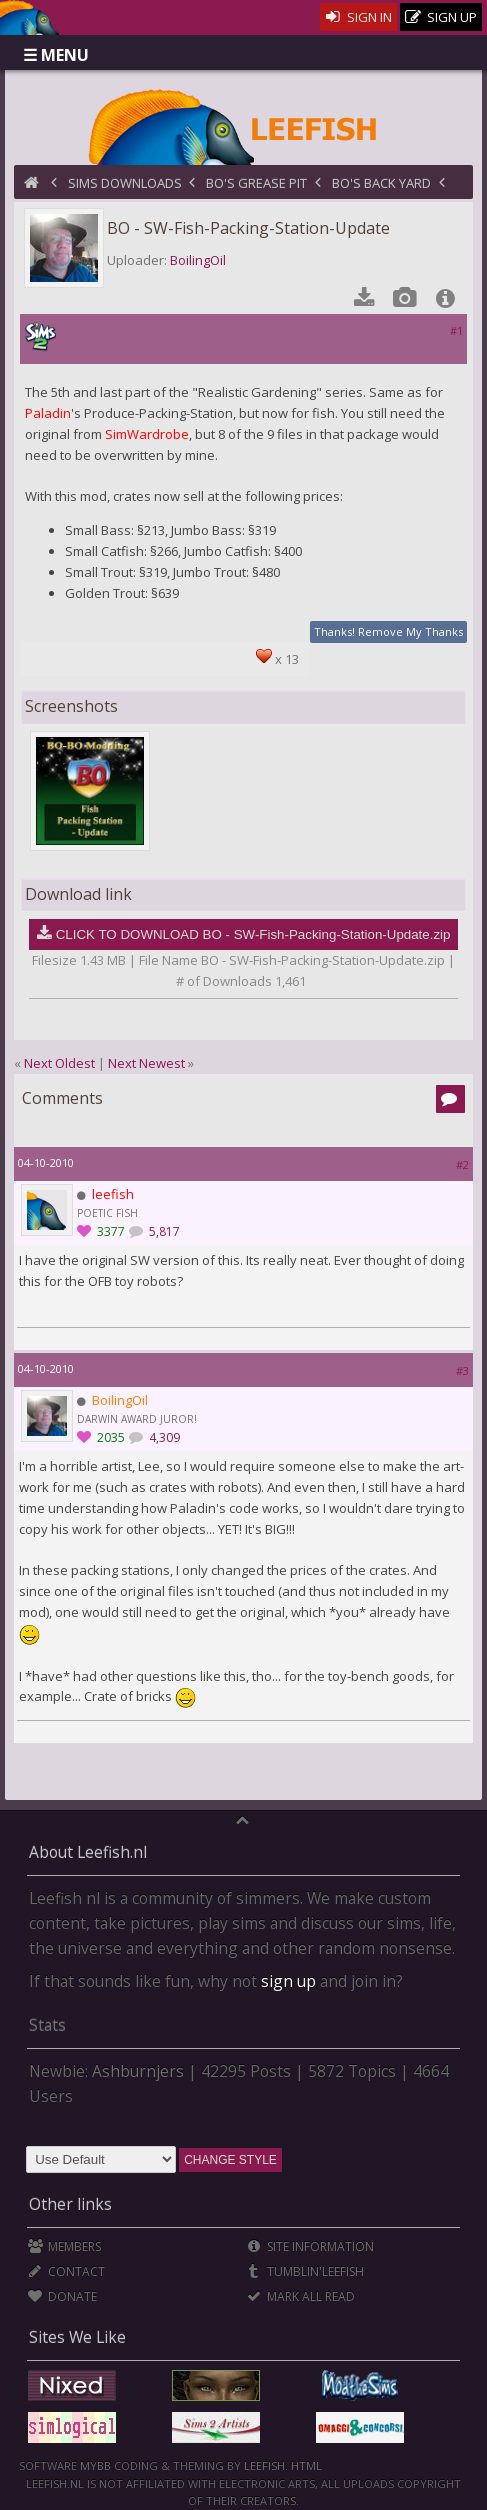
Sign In (358, 17)
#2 (462, 1164)
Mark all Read (301, 2296)
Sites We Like (77, 2337)
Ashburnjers (138, 2071)
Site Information (310, 2246)
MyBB (95, 2465)
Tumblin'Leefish (305, 2271)
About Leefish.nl (88, 1852)
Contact (66, 2271)
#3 (462, 1370)
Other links (70, 2204)
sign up (288, 1981)
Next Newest (146, 1063)
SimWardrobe (147, 434)
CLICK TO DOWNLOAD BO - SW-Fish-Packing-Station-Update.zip (253, 934)
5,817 (163, 1231)
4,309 (163, 1437)
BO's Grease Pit (256, 183)
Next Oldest (59, 1063)
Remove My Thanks (410, 631)
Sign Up (441, 17)
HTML (305, 2465)
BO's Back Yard (381, 183)
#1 (456, 330)
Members (64, 2246)
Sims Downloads (125, 183)
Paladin (48, 413)
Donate (62, 2296)
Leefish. (266, 2465)
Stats (47, 2025)
